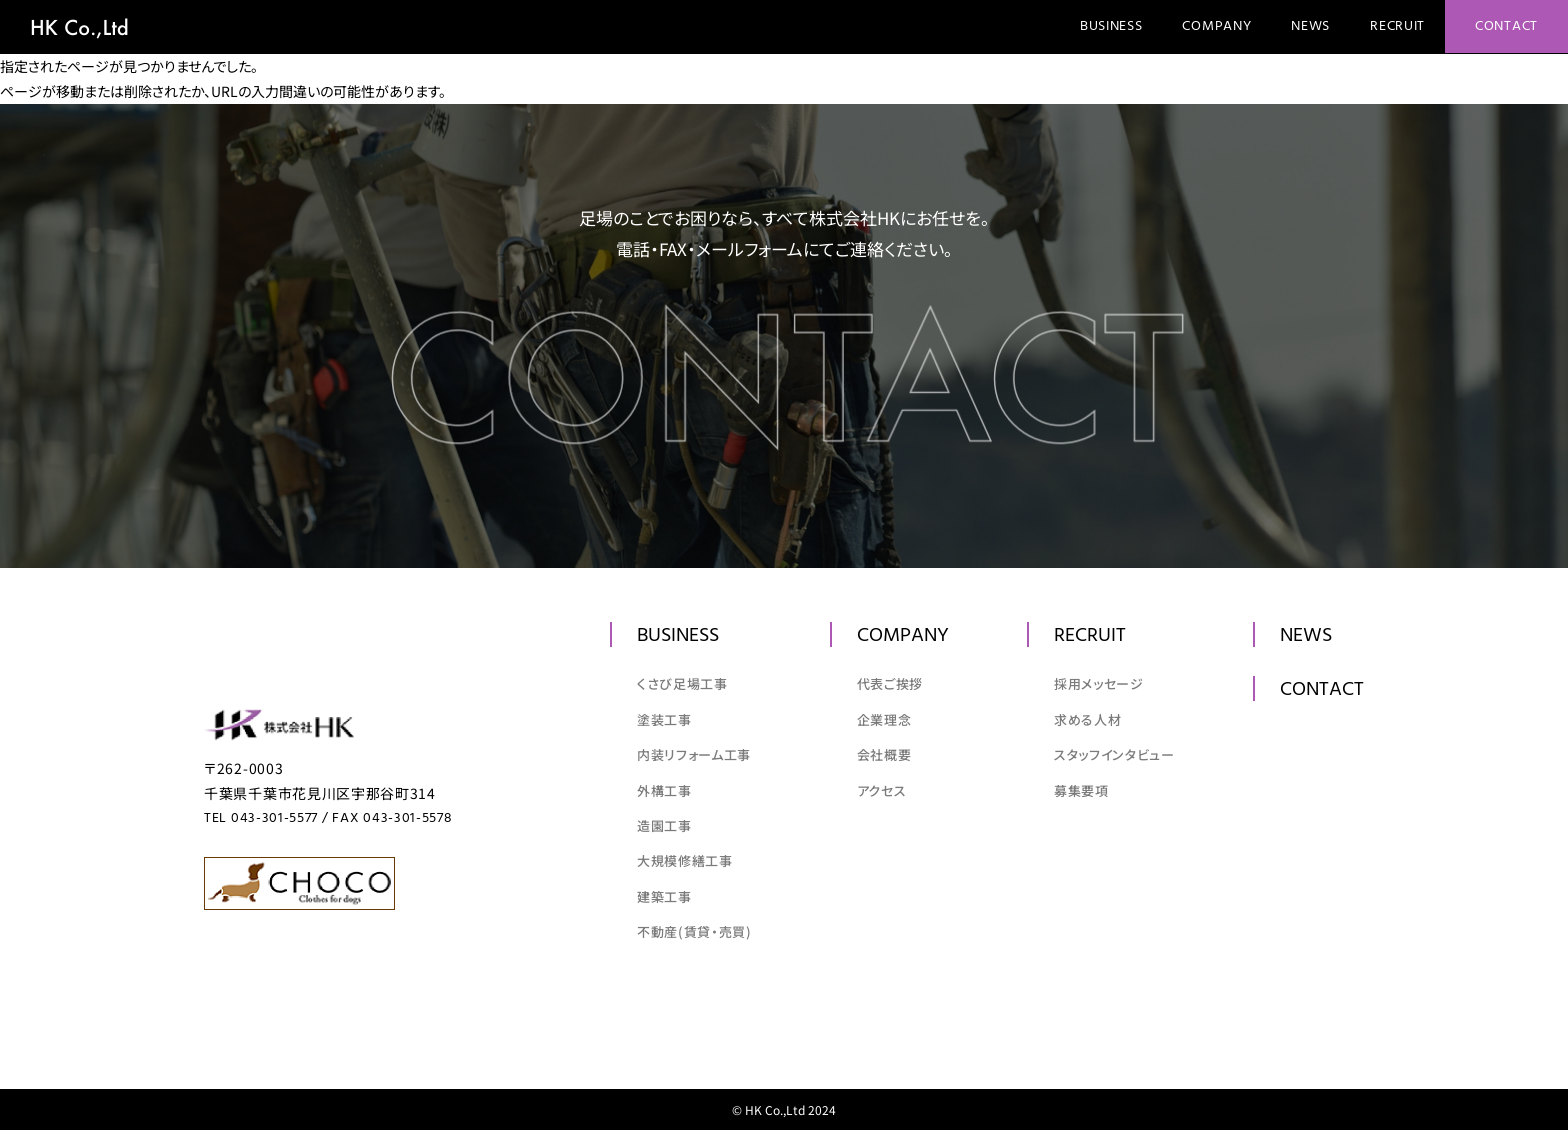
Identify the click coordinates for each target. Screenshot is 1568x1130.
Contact (1506, 26)
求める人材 (1087, 719)
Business (1111, 26)
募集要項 (1081, 790)
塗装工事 (664, 719)
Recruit (1397, 26)
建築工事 (664, 896)
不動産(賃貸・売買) (694, 931)
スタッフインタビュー (1114, 754)
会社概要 (884, 754)
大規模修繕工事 (685, 860)
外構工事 (664, 790)
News (1310, 26)
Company (1216, 26)
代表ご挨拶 (890, 683)
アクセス (882, 790)
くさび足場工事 (682, 683)
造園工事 (664, 825)
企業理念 (884, 719)
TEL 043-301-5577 (261, 818)
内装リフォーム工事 (694, 754)
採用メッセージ (1099, 683)
